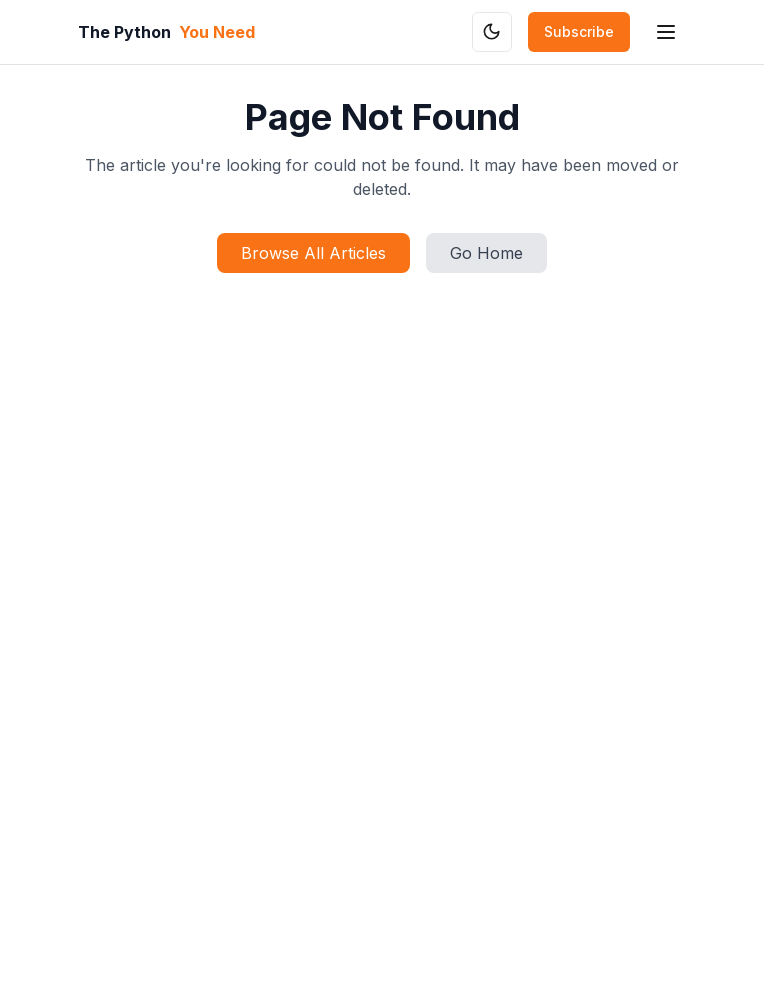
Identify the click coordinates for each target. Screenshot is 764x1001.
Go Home (486, 253)
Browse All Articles (313, 253)
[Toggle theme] (492, 32)
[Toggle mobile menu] (666, 32)
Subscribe (579, 31)
